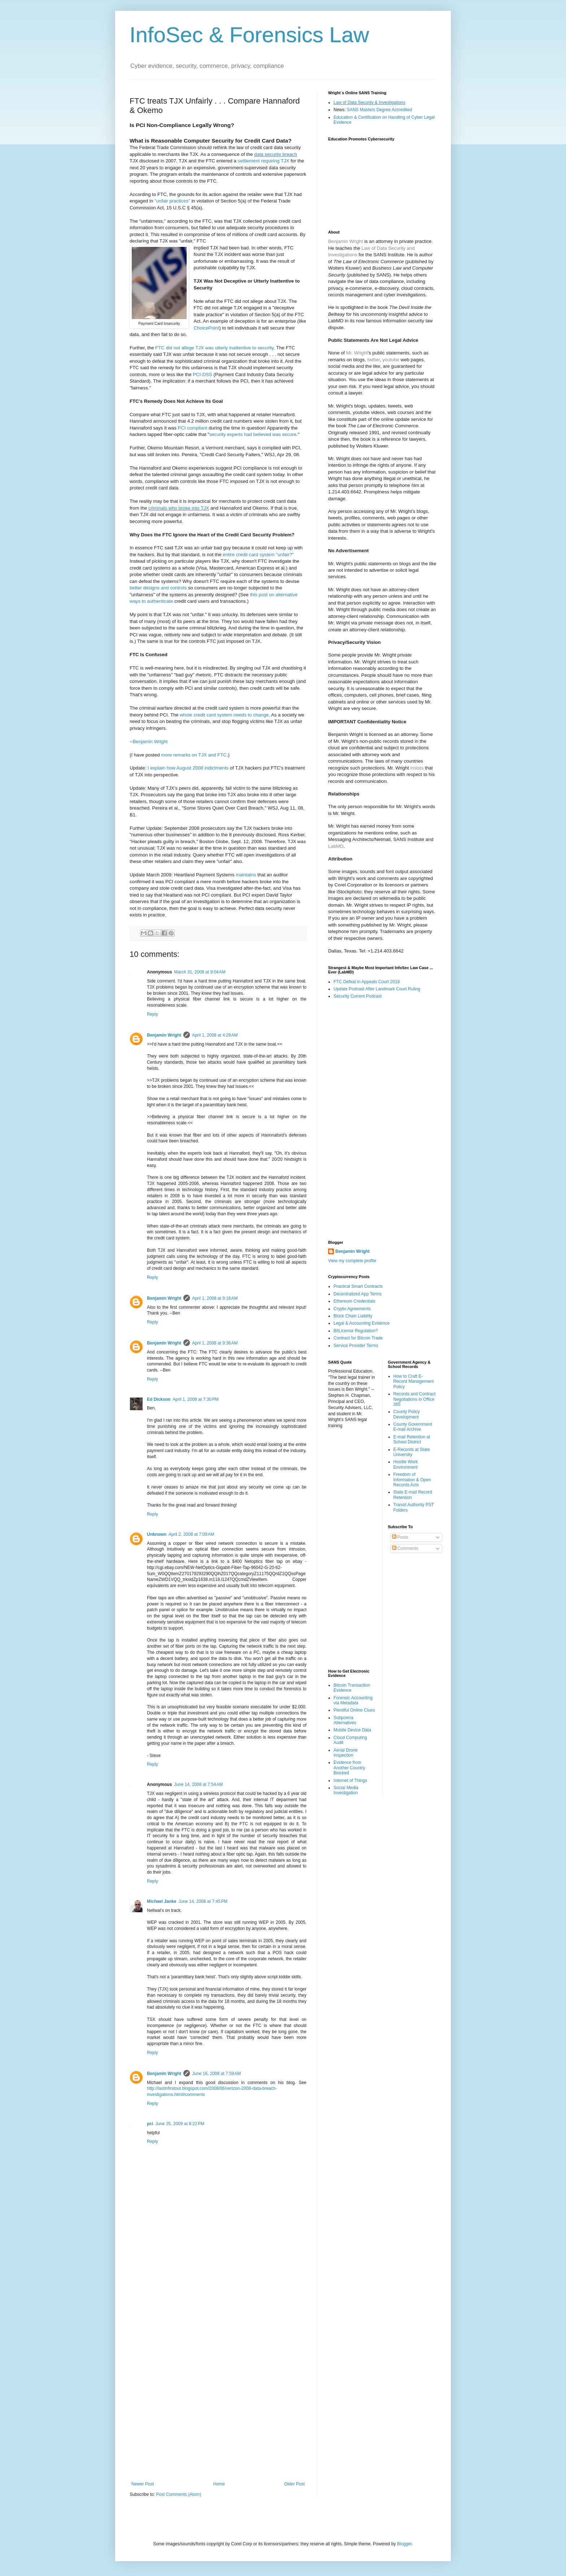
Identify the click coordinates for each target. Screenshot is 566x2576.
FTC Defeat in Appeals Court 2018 (367, 981)
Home (219, 2483)
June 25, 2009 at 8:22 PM (179, 2123)
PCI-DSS (202, 374)
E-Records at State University (411, 1452)
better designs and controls (158, 587)
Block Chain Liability (353, 1315)
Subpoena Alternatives (345, 1720)
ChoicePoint (206, 328)
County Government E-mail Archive (412, 1427)
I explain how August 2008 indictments (188, 768)
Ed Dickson (158, 1399)
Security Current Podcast (358, 996)
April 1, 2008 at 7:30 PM (195, 1399)
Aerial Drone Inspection (346, 1753)
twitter (373, 359)
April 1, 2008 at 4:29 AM (215, 1035)
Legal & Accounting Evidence (361, 1323)
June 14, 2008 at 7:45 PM (202, 1901)
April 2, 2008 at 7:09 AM (191, 1534)
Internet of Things (350, 1780)
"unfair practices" (172, 201)
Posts (400, 1537)
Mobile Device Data (352, 1729)
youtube (390, 359)
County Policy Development (406, 1414)
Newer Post (142, 2483)
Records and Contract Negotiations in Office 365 (414, 1399)
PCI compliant (192, 428)
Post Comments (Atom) (178, 2494)
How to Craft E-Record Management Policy (413, 1381)
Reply (152, 1014)
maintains (246, 874)
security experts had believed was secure (252, 434)
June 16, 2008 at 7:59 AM (216, 2073)
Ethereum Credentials (354, 1301)
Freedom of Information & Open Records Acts (412, 1479)
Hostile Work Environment (405, 1464)
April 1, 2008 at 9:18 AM (215, 1298)
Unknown (156, 1534)
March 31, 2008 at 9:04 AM (199, 972)
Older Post (294, 2483)
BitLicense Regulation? (356, 1330)
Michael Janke (161, 1901)
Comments (405, 1548)
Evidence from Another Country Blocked (349, 1767)
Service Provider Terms (356, 1345)
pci (150, 2123)
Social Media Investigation (346, 1790)
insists (417, 768)
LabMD (336, 846)
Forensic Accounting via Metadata (353, 1700)
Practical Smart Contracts (358, 1286)
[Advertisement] (218, 2364)
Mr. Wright (357, 353)
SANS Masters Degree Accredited (379, 109)
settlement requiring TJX (263, 161)
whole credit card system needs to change (224, 715)
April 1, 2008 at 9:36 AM (215, 1343)
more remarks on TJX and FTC (194, 755)
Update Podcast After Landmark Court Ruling (377, 988)
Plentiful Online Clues (354, 1710)
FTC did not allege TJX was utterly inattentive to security (214, 347)
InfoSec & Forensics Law (249, 35)
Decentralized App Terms (358, 1293)
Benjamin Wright (150, 741)
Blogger (404, 2543)
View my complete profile (352, 1260)
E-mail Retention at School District (411, 1439)
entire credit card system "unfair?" (258, 554)
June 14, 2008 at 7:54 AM (198, 1784)
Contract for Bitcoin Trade (358, 1338)
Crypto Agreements (352, 1308)
